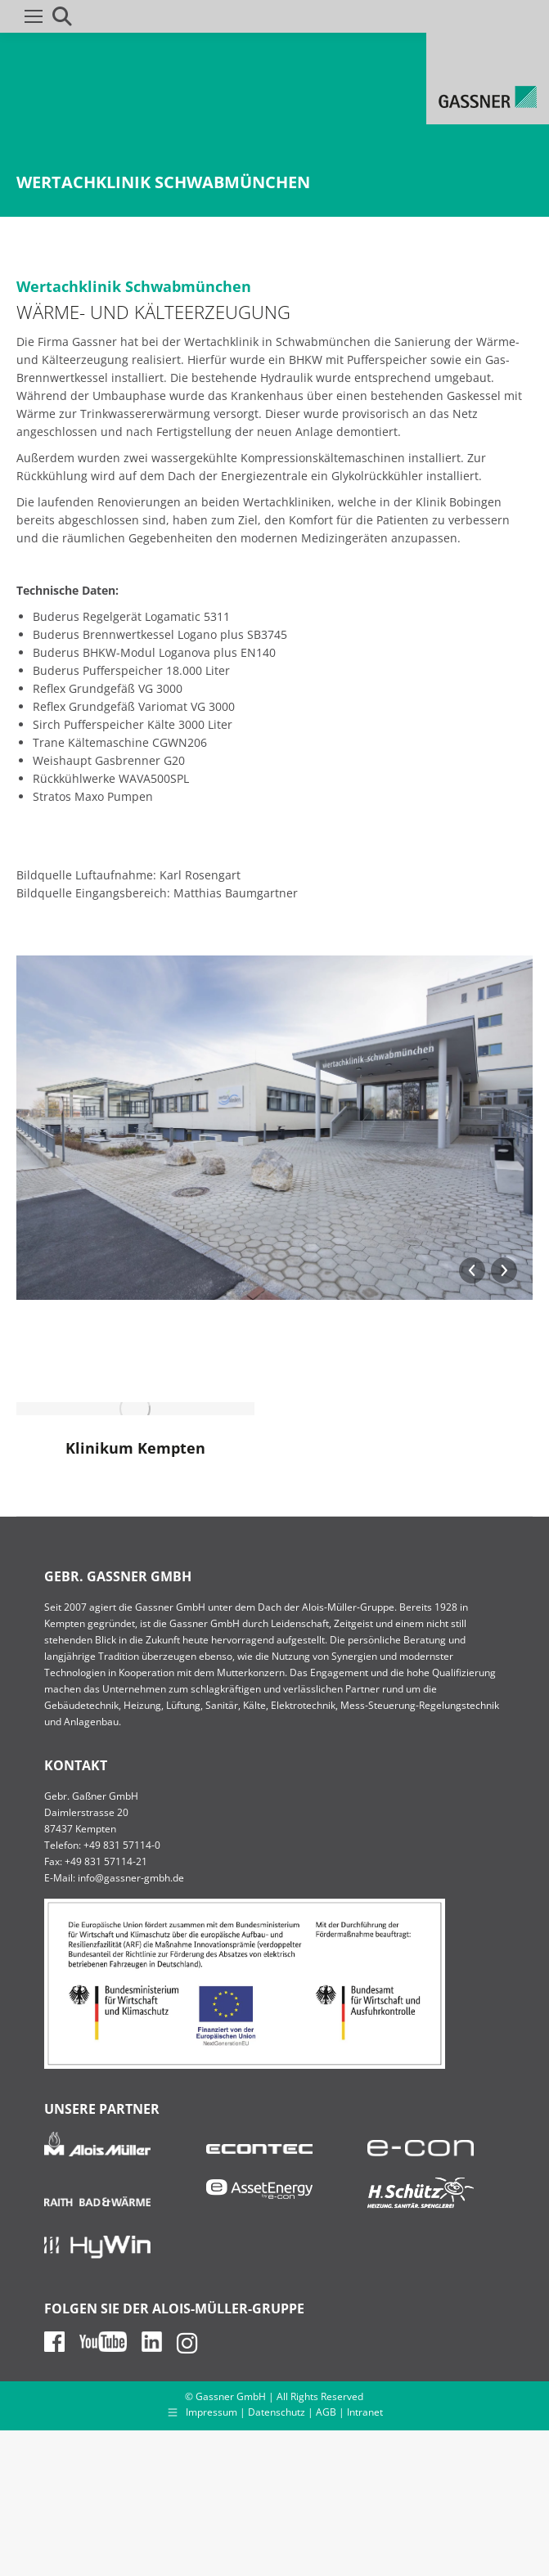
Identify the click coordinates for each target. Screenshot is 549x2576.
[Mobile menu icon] (33, 16)
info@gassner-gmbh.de (131, 1878)
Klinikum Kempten (135, 1448)
